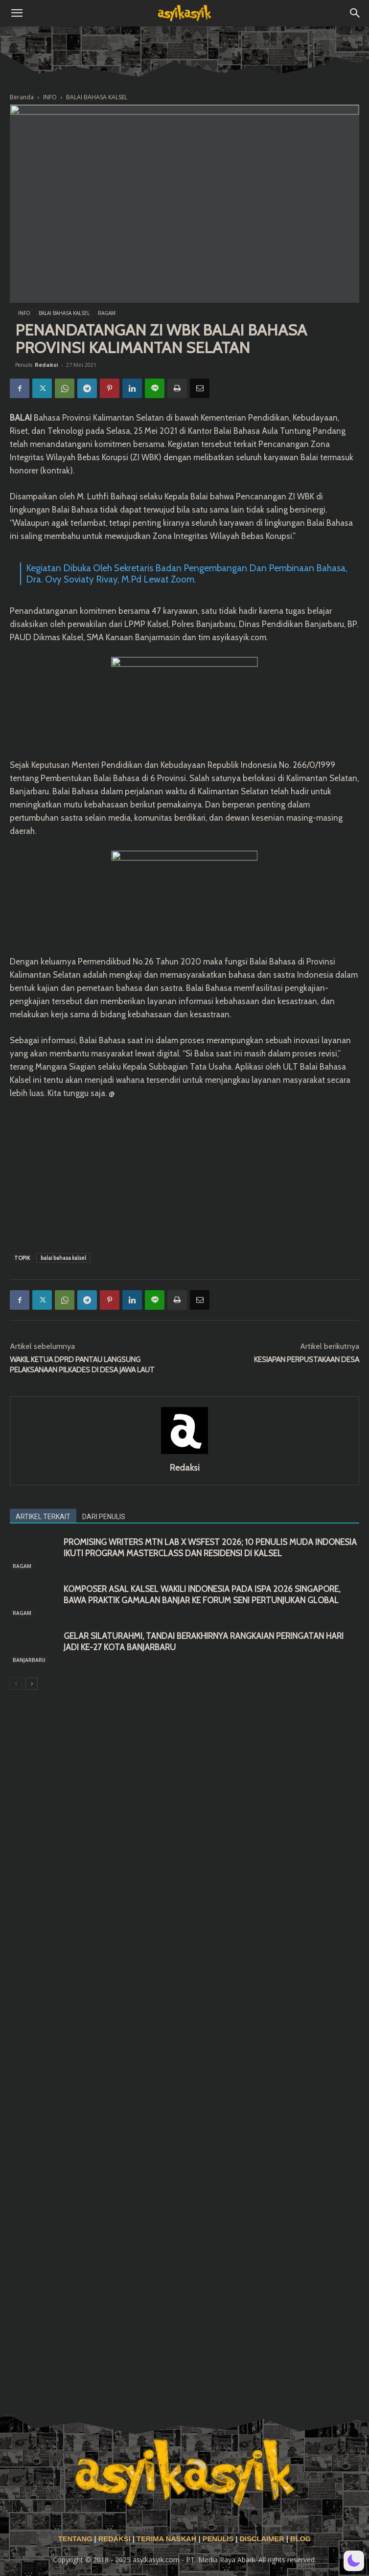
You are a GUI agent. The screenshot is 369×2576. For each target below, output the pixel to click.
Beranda (22, 97)
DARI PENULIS (103, 1517)
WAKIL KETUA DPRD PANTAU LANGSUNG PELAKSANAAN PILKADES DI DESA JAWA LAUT (82, 1364)
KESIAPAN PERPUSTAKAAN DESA (306, 1359)
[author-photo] (184, 1454)
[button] (16, 13)
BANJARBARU (29, 1660)
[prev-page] (16, 1684)
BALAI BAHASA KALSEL (96, 97)
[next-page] (31, 1684)
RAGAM (106, 313)
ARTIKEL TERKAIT (43, 1517)
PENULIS (219, 2539)
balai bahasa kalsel (63, 1257)
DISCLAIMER (261, 2539)
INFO (50, 97)
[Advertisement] (184, 1174)
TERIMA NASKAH (167, 2539)
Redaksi (46, 364)
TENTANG (76, 2539)
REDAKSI (114, 2539)
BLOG (300, 2539)
